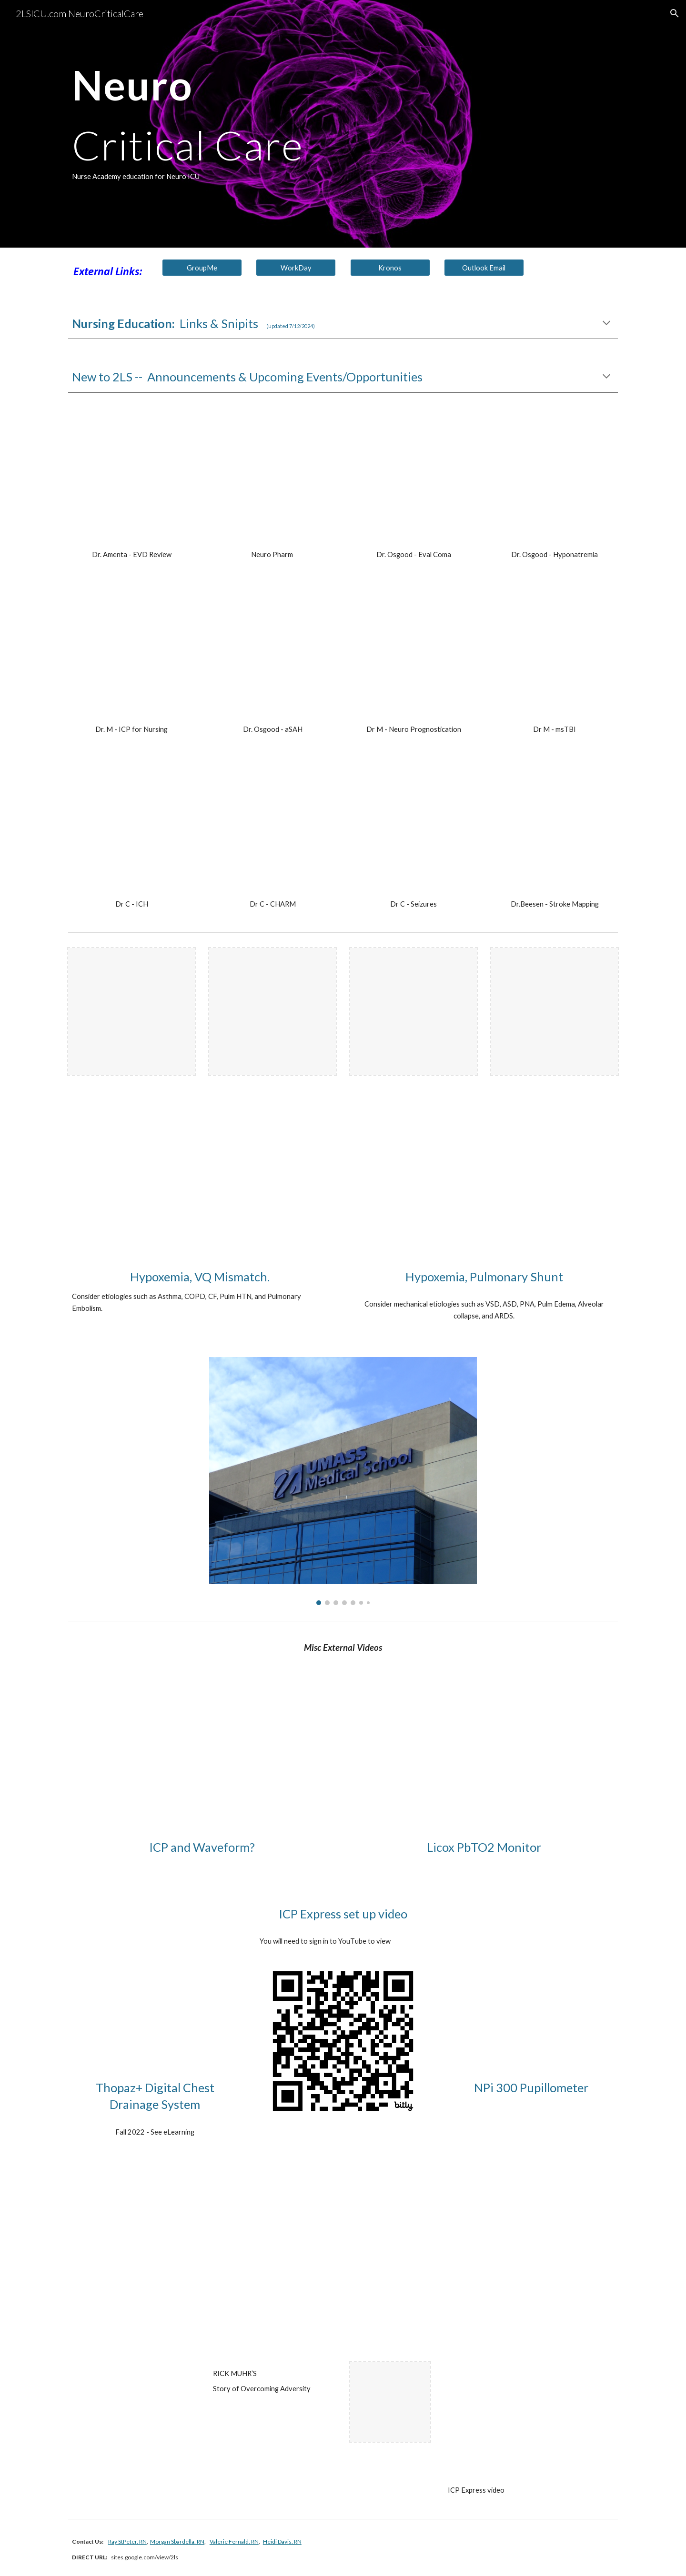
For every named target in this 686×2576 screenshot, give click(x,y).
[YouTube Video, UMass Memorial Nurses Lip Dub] (554, 2262)
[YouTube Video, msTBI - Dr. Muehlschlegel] (554, 653)
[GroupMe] (202, 268)
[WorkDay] (295, 268)
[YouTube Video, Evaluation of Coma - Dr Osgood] (413, 479)
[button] (674, 13)
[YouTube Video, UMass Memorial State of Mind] (413, 2262)
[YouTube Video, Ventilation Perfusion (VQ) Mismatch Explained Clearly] (202, 1186)
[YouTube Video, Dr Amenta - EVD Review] (131, 479)
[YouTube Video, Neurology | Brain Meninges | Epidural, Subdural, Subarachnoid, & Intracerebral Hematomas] (272, 2262)
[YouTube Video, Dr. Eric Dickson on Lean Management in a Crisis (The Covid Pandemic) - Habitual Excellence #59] (131, 2262)
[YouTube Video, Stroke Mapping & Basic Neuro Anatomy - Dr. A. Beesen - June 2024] (554, 828)
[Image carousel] (343, 1481)
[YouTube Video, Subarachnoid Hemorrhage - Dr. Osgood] (272, 653)
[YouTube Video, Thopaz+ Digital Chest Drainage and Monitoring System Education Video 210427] (155, 1986)
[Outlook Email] (484, 268)
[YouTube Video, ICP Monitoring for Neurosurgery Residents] (202, 1757)
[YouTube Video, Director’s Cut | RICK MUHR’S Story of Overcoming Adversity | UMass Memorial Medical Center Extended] (155, 2402)
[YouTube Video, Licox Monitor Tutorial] (484, 1757)
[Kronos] (390, 268)
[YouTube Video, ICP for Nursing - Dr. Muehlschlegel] (131, 653)
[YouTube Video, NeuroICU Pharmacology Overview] (272, 479)
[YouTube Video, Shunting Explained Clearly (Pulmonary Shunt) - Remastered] (484, 1186)
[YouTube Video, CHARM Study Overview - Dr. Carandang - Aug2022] (272, 828)
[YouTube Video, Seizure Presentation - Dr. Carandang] (413, 828)
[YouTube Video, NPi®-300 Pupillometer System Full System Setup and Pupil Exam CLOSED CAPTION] (531, 1986)
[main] (296, 123)
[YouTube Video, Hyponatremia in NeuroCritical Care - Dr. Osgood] (554, 479)
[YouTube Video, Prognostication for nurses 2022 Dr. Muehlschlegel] (413, 653)
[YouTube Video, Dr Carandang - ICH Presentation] (131, 828)
